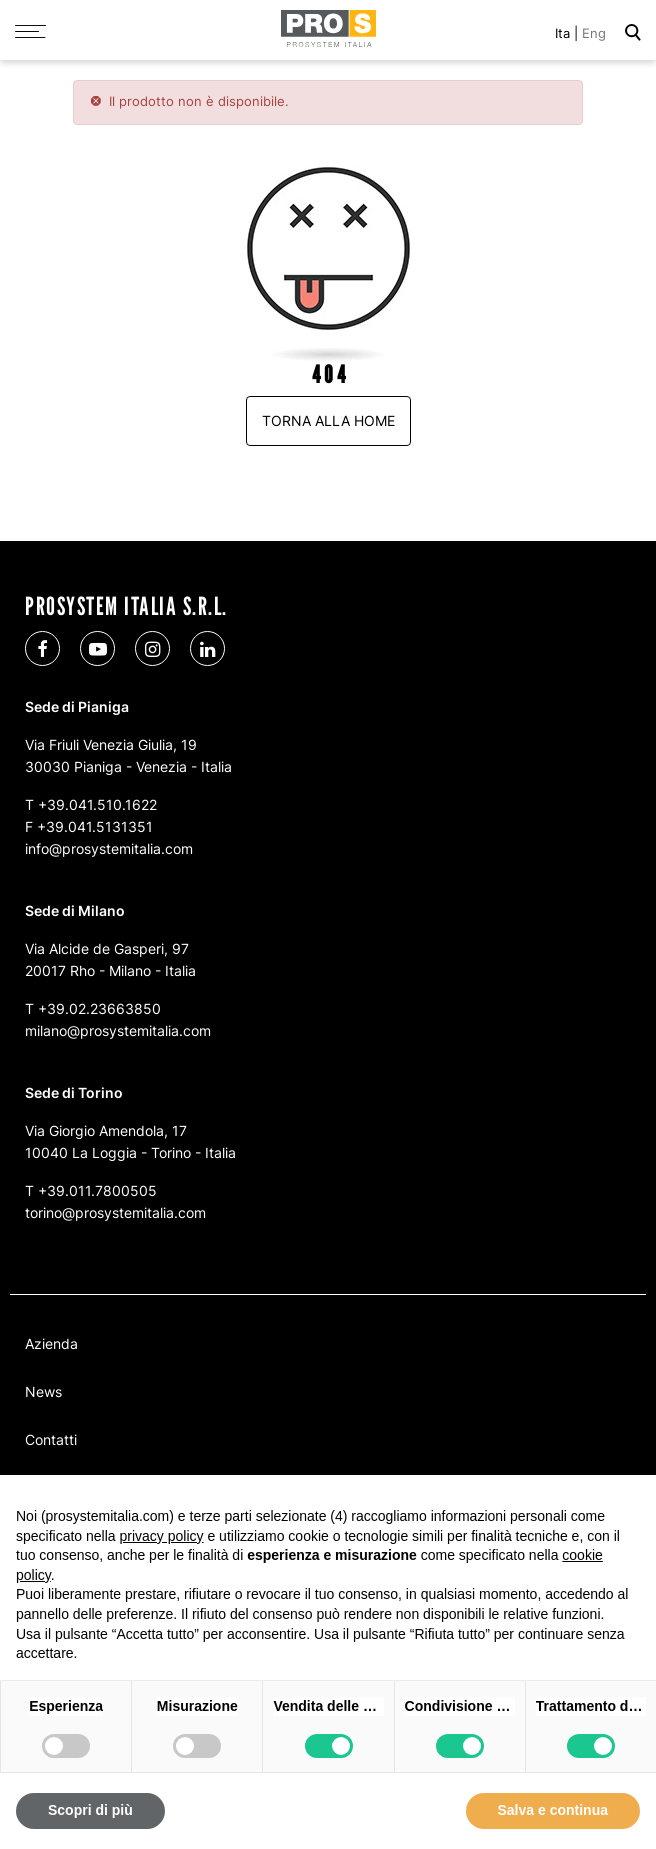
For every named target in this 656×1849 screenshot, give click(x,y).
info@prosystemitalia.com (109, 848)
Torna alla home (328, 420)
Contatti (51, 1439)
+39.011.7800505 (97, 1190)
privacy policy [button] (162, 1536)
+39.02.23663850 (99, 1008)
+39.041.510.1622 (97, 804)
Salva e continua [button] (553, 1810)
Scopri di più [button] (90, 1810)
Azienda (51, 1343)
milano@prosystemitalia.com (118, 1030)
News (43, 1391)
